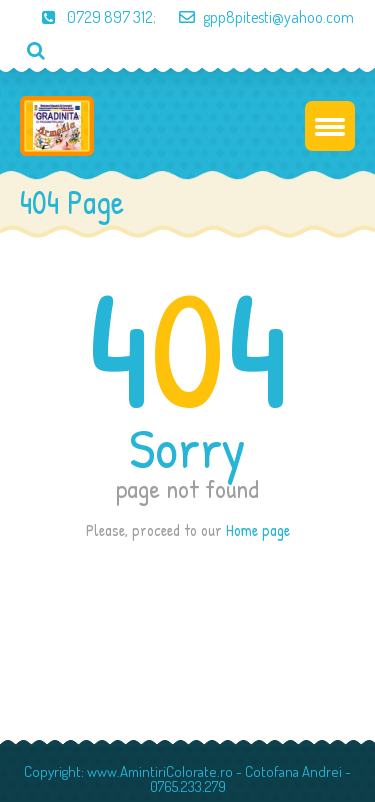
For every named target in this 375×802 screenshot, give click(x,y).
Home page (258, 530)
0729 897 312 (87, 17)
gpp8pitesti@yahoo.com (256, 17)
